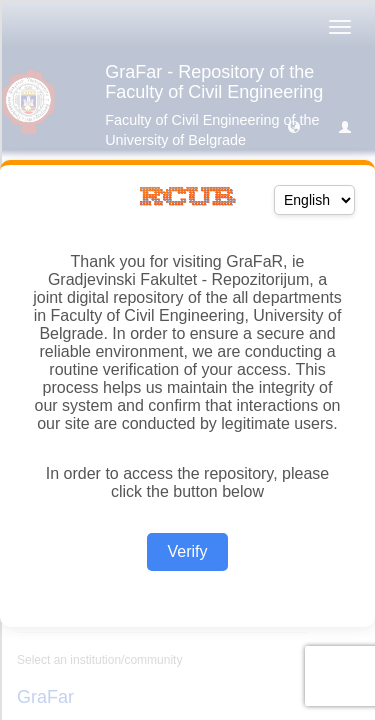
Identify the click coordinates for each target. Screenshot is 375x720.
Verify (187, 551)
